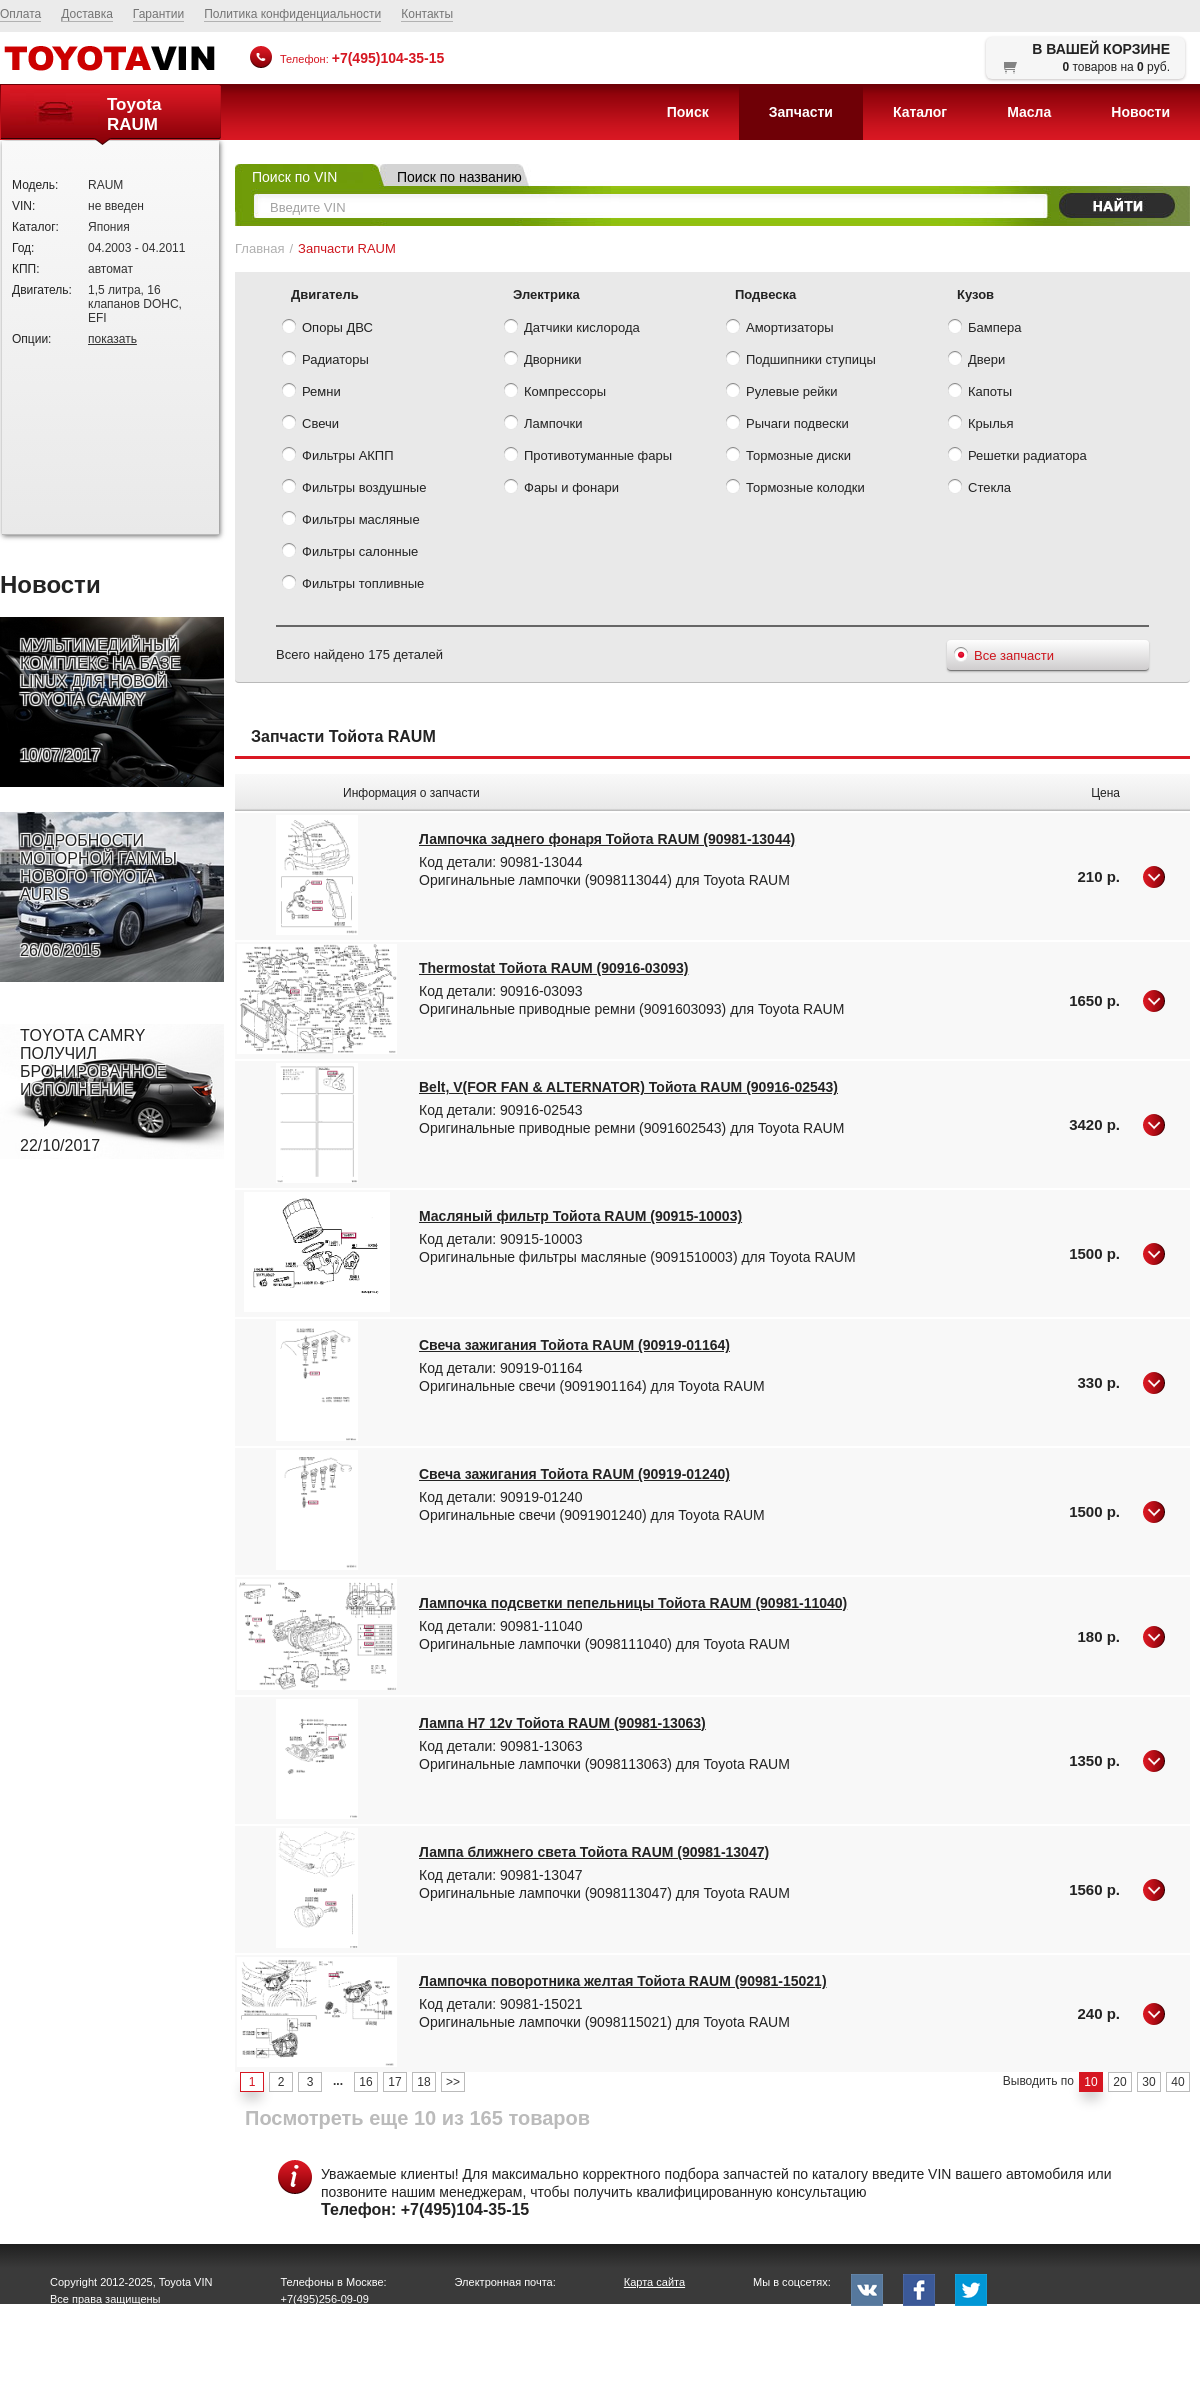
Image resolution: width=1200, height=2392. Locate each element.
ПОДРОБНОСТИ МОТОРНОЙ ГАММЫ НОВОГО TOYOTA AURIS (98, 896)
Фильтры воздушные (354, 489)
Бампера (984, 329)
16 (365, 2082)
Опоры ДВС (327, 329)
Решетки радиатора (1017, 457)
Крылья (981, 425)
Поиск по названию (459, 177)
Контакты (427, 14)
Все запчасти (1004, 657)
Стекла (979, 489)
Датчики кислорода (572, 329)
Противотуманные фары (588, 457)
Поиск (688, 112)
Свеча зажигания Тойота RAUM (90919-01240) (574, 1474)
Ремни (311, 393)
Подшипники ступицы (801, 361)
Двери (976, 361)
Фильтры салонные (350, 553)
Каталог (920, 112)
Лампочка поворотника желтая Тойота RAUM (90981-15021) (623, 1981)
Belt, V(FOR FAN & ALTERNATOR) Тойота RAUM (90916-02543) (628, 1087)
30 (1148, 2082)
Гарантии (158, 14)
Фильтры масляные (351, 521)
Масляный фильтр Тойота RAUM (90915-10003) (580, 1216)
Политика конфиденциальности (292, 14)
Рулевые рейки (781, 393)
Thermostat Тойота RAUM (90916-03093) (553, 968)
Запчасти (801, 112)
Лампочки (543, 425)
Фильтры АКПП (338, 457)
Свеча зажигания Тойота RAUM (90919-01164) (574, 1345)
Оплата (20, 14)
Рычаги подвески (787, 425)
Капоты (980, 393)
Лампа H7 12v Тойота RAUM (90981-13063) (562, 1723)
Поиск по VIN (294, 177)
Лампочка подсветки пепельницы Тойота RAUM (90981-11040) (633, 1603)
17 (394, 2082)
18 (423, 2082)
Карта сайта (654, 2282)
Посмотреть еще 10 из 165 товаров (417, 2118)
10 (1090, 2082)
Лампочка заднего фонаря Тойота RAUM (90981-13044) (607, 839)
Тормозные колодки (795, 489)
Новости (1140, 112)
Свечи (310, 425)
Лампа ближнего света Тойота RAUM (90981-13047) (594, 1852)
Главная (259, 248)
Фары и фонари (561, 489)
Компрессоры (555, 393)
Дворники (542, 361)
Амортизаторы (780, 329)
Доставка (87, 14)
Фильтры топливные (353, 585)
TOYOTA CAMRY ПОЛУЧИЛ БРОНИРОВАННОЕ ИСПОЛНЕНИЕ (93, 1091)
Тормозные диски (788, 457)
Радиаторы (325, 361)
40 (1177, 2082)
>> (453, 2082)
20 (1119, 2082)
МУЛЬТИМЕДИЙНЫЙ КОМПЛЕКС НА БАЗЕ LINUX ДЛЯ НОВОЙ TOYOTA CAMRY (100, 701)
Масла (1029, 112)
